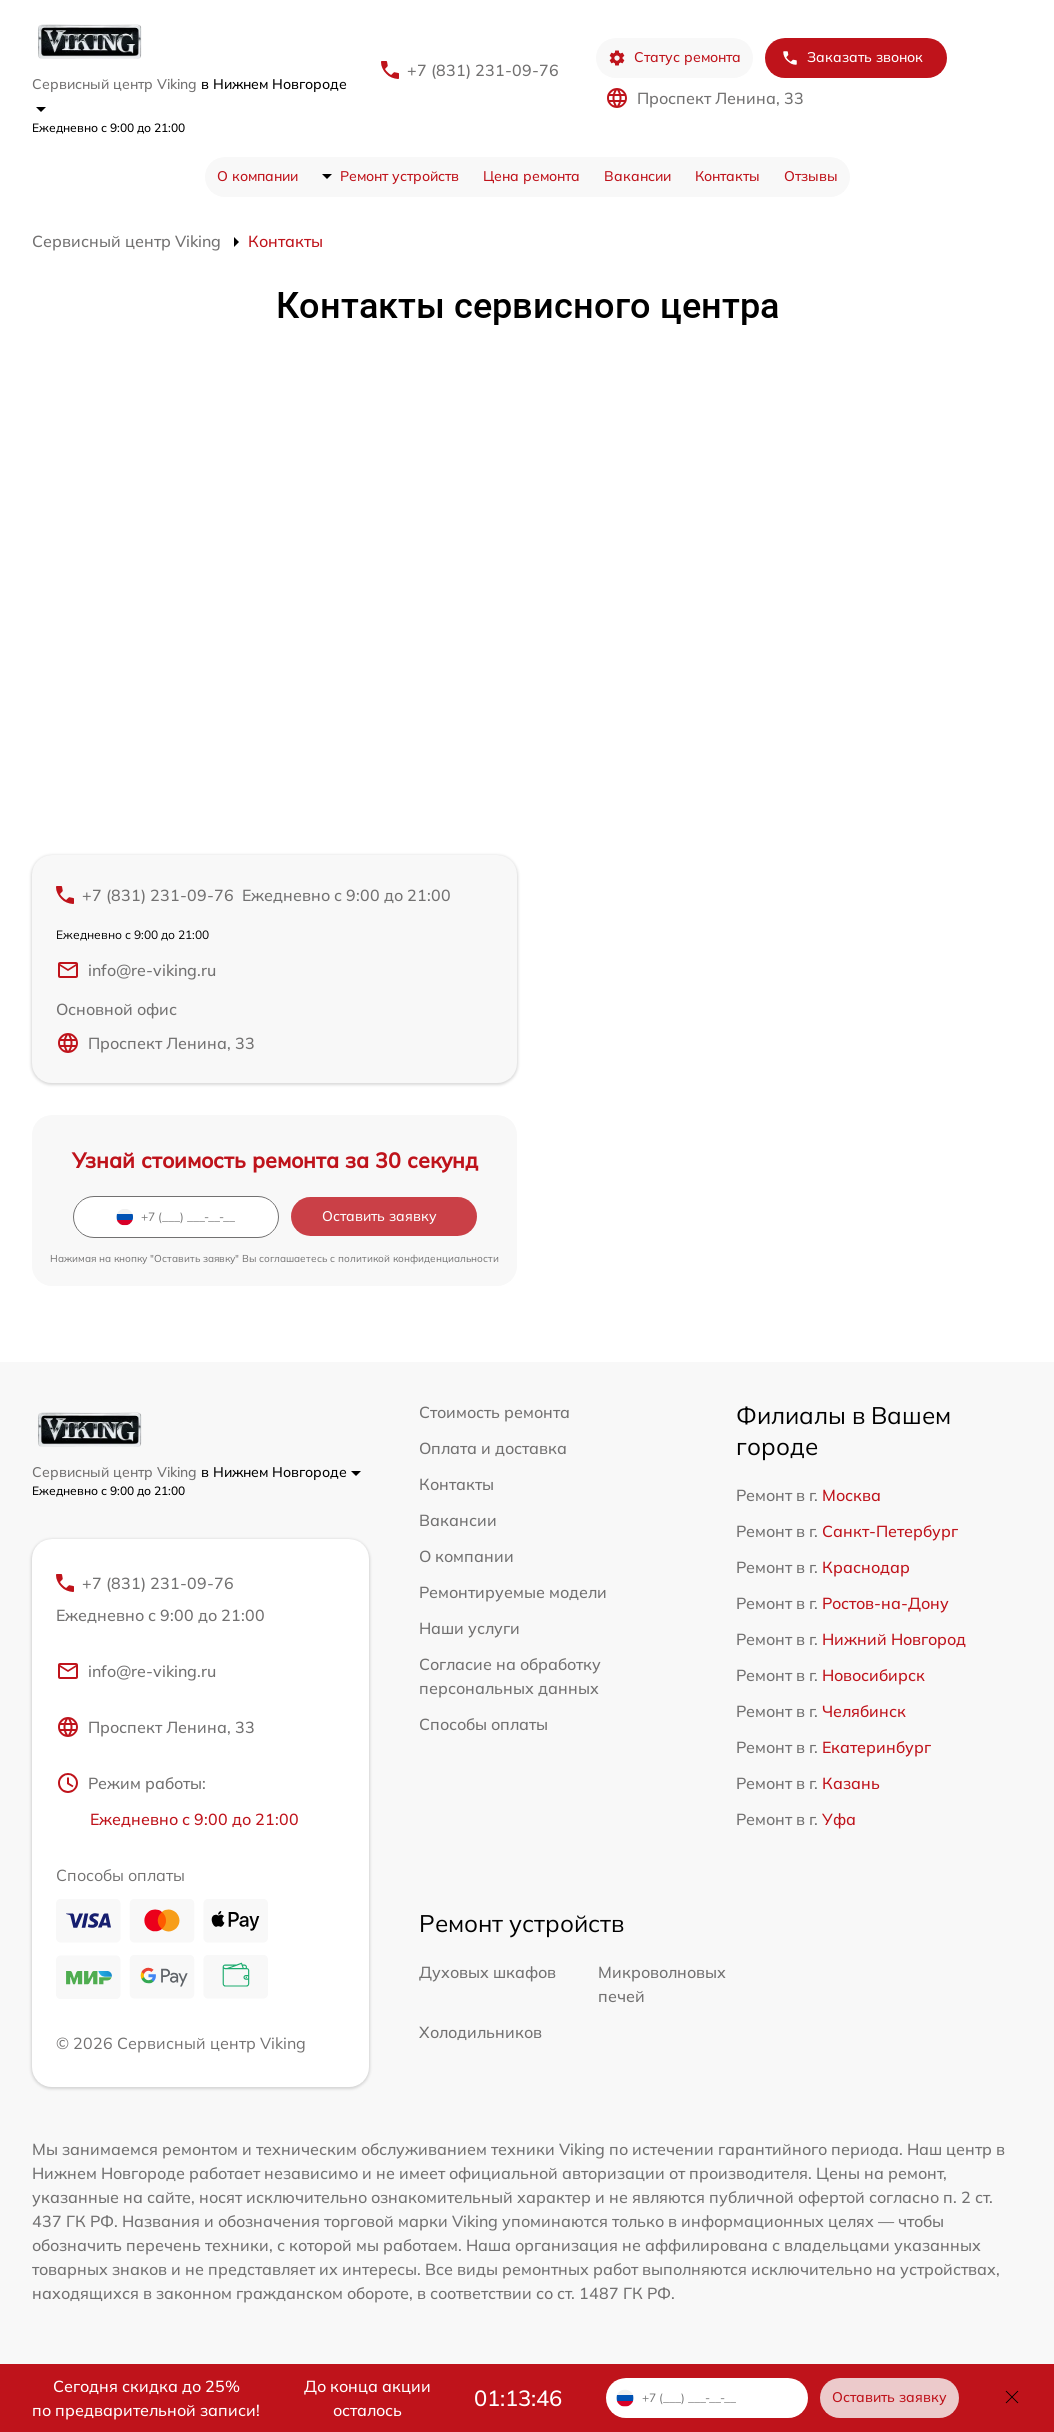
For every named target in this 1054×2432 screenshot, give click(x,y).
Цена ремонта (531, 176)
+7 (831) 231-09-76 (483, 70)
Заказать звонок (852, 57)
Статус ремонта (674, 57)
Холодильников (480, 2032)
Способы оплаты (483, 1724)
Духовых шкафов (487, 1972)
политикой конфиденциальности (418, 1258)
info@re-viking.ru (136, 970)
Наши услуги (469, 1628)
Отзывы (811, 176)
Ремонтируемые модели (513, 1592)
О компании (257, 176)
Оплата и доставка (493, 1448)
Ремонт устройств (399, 176)
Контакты (727, 176)
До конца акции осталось (367, 2398)
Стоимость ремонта (494, 1412)
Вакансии (637, 176)
